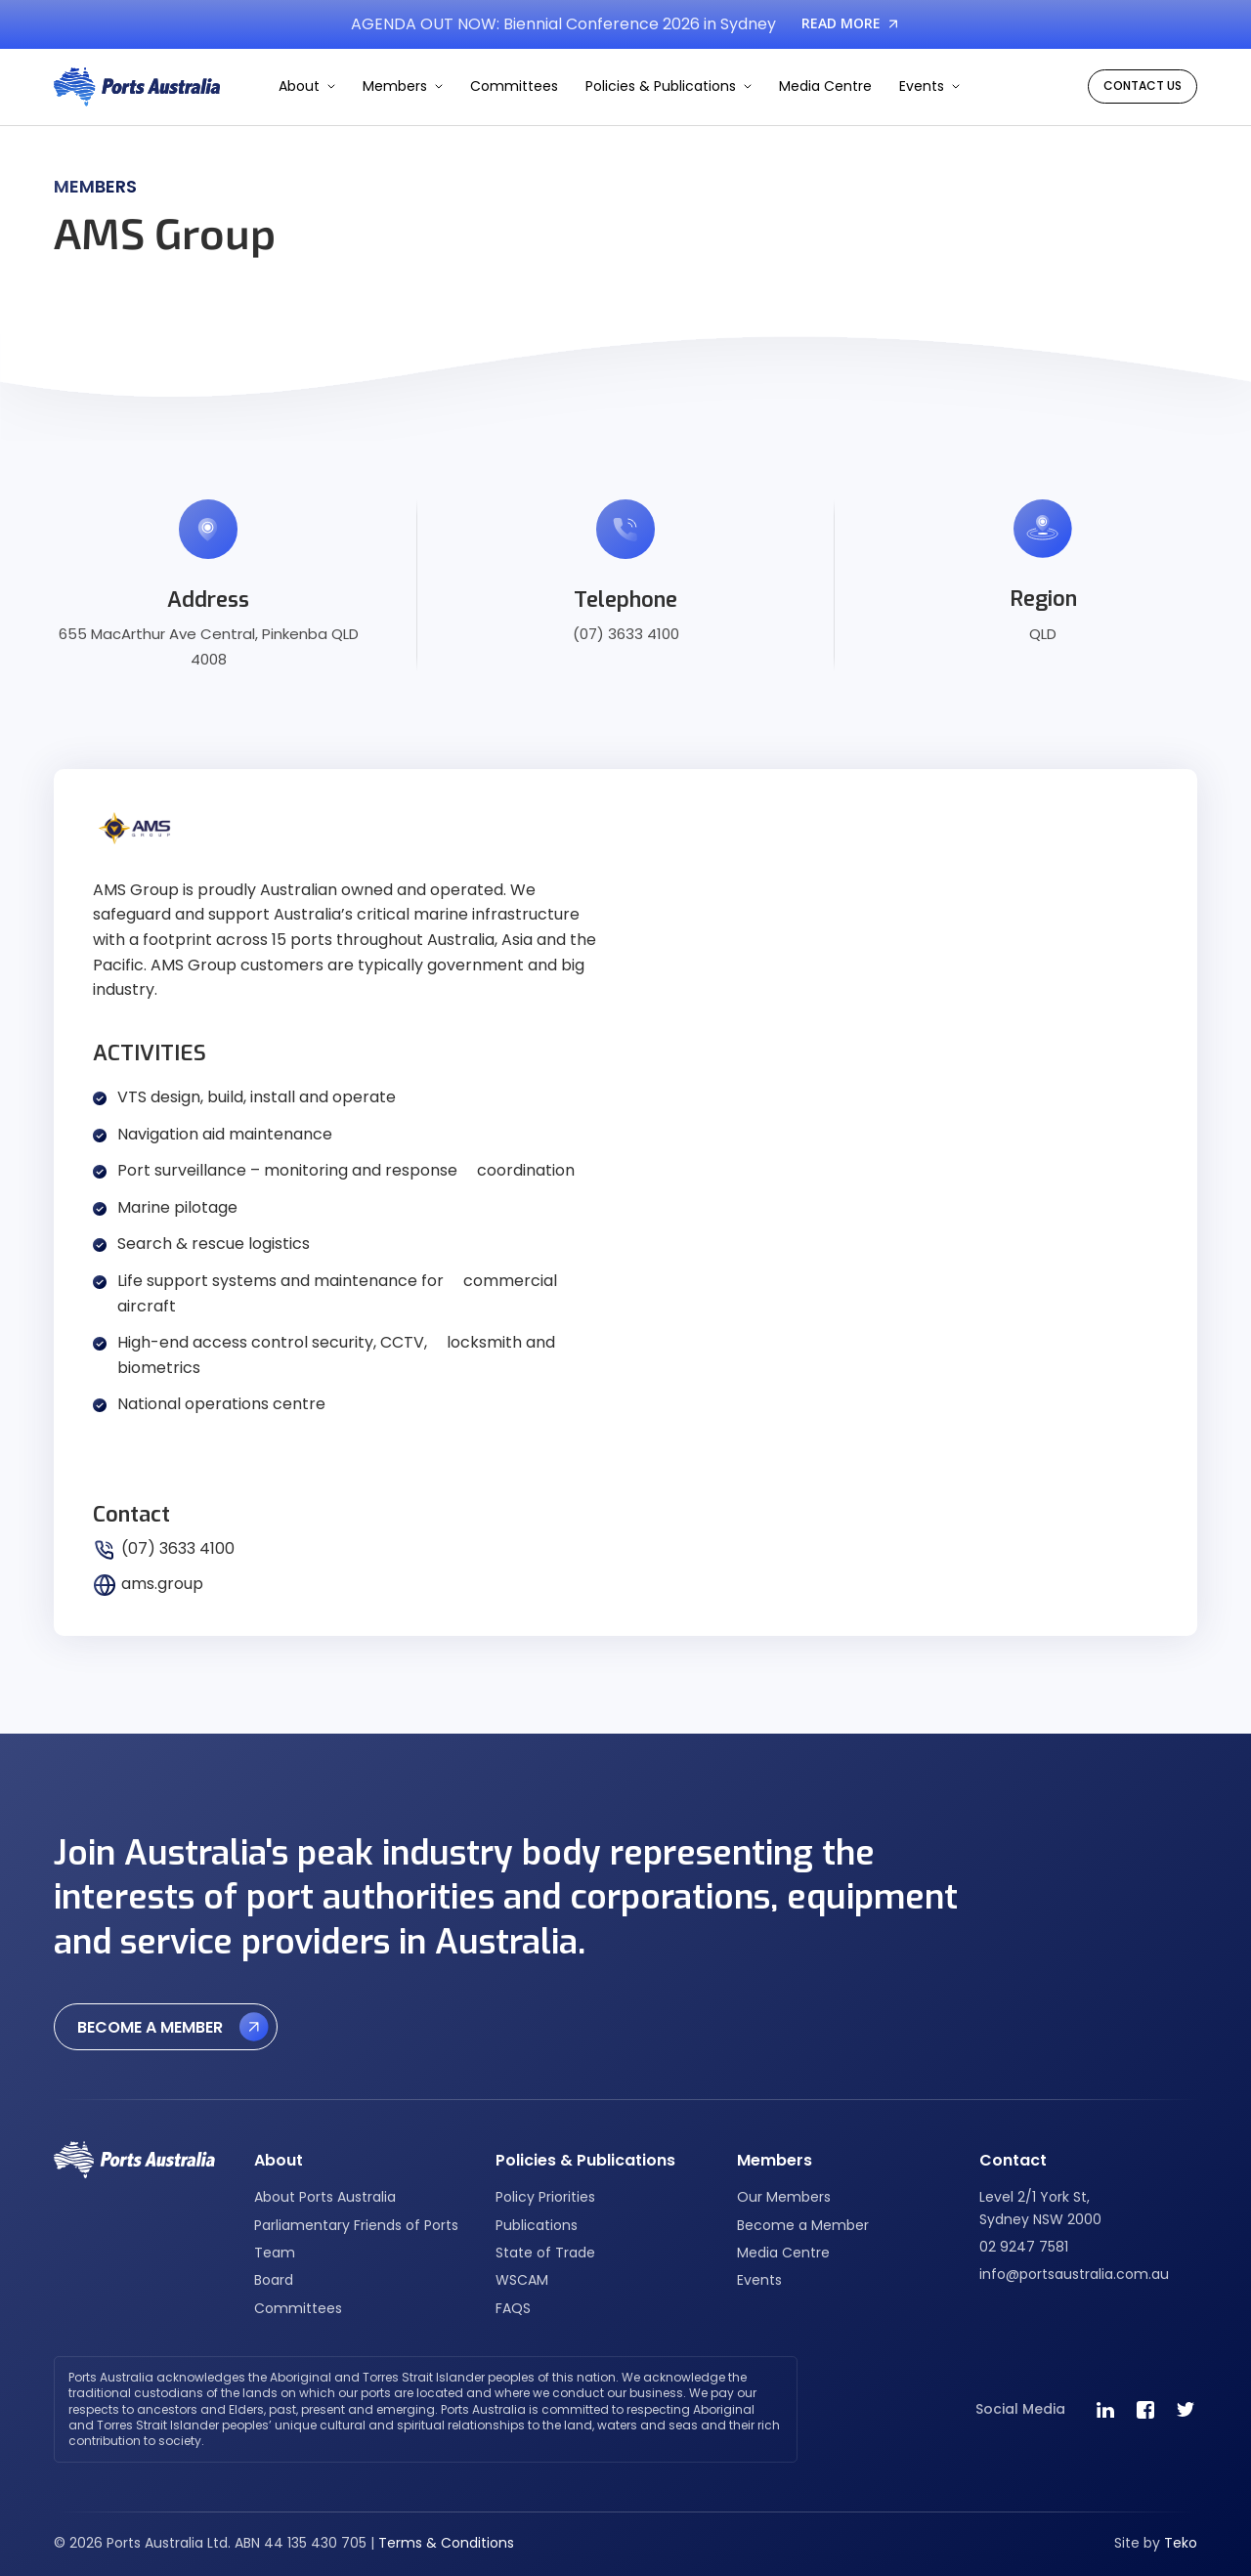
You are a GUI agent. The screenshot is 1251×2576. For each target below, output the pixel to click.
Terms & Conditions (446, 2543)
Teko (1180, 2543)
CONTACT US (1142, 85)
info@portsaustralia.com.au (1074, 2274)
